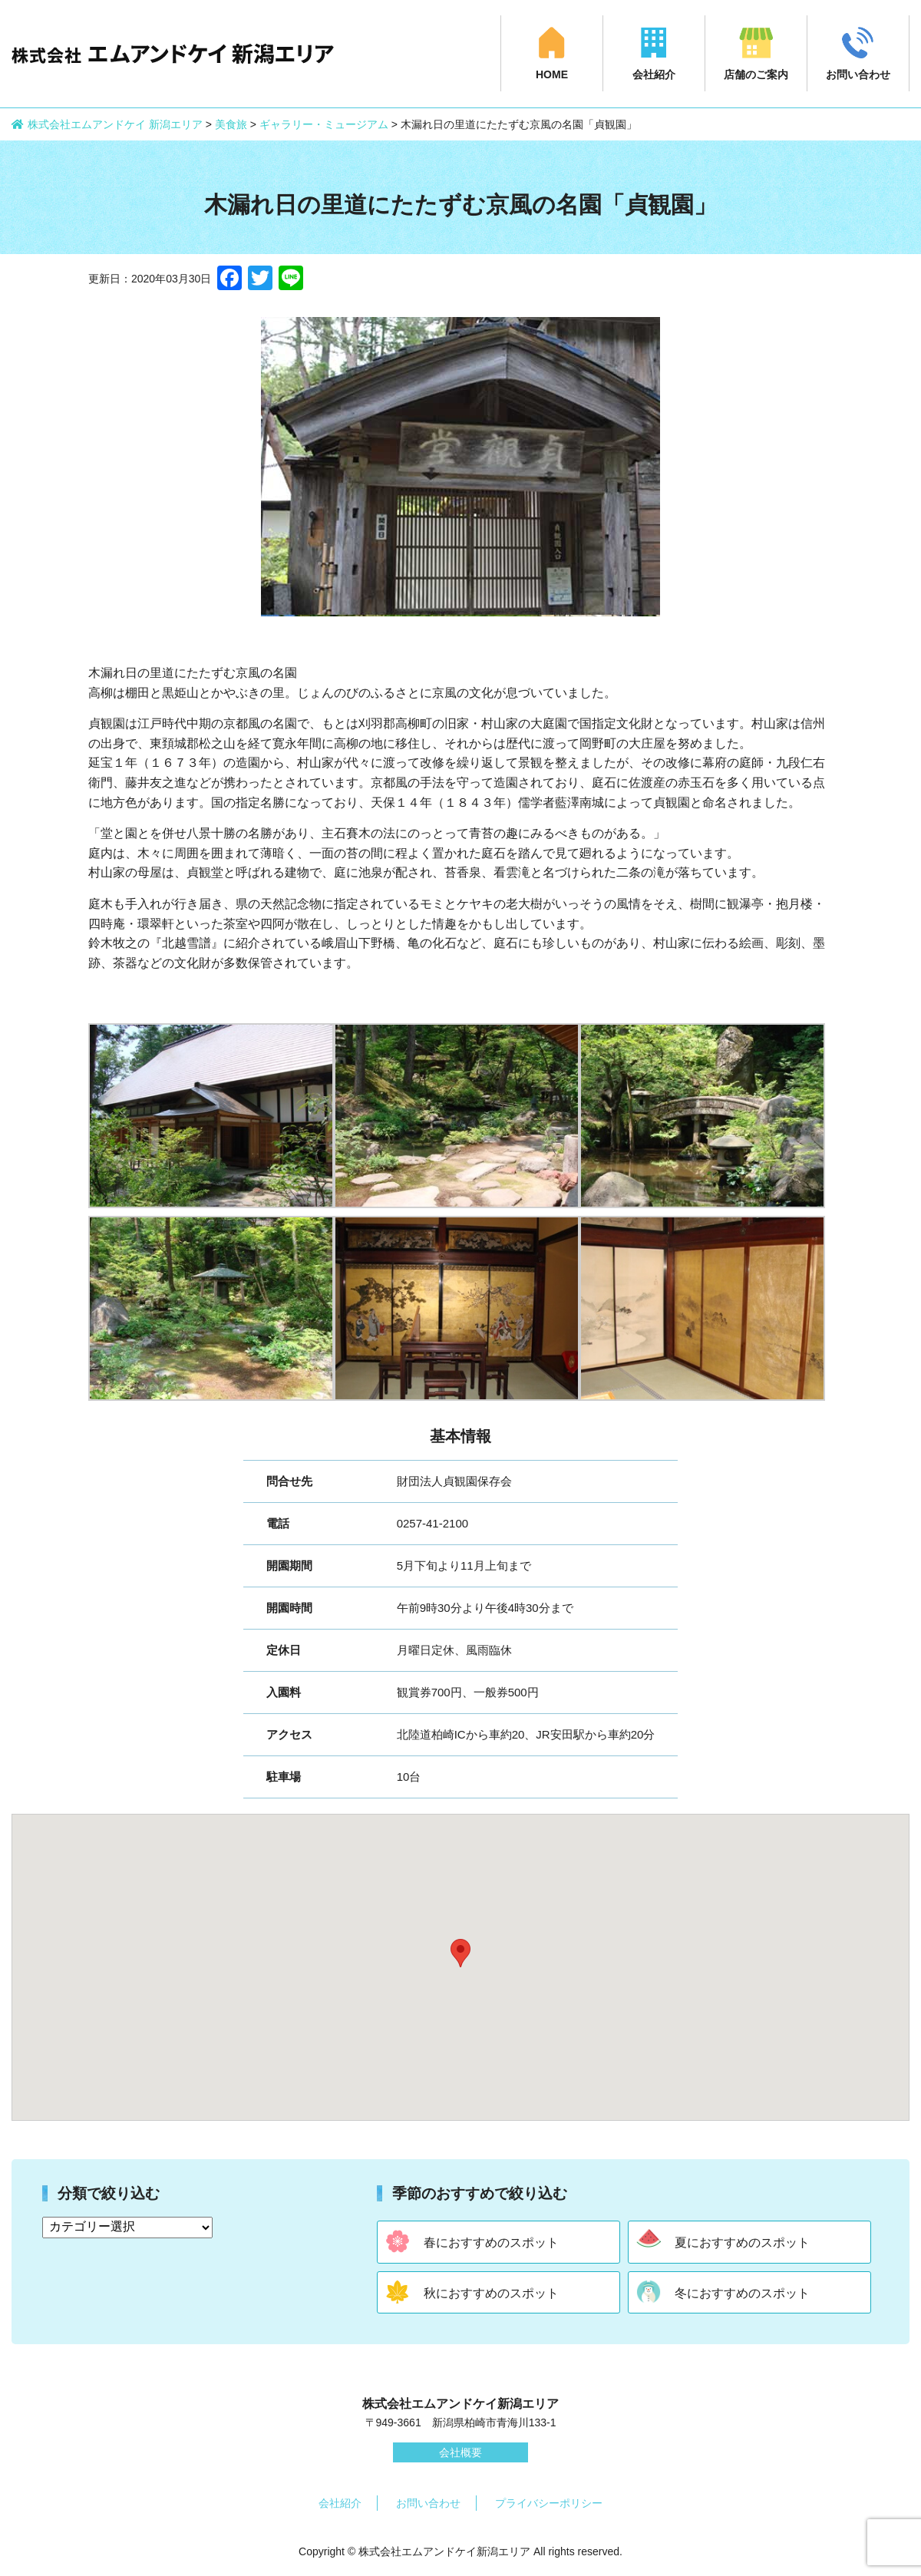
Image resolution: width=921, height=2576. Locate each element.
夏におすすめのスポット (742, 2242)
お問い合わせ (858, 74)
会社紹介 (653, 74)
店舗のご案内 (756, 74)
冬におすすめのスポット (742, 2293)
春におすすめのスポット (491, 2242)
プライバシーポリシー (548, 2503)
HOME (552, 74)
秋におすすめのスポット (491, 2293)
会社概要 (460, 2452)
